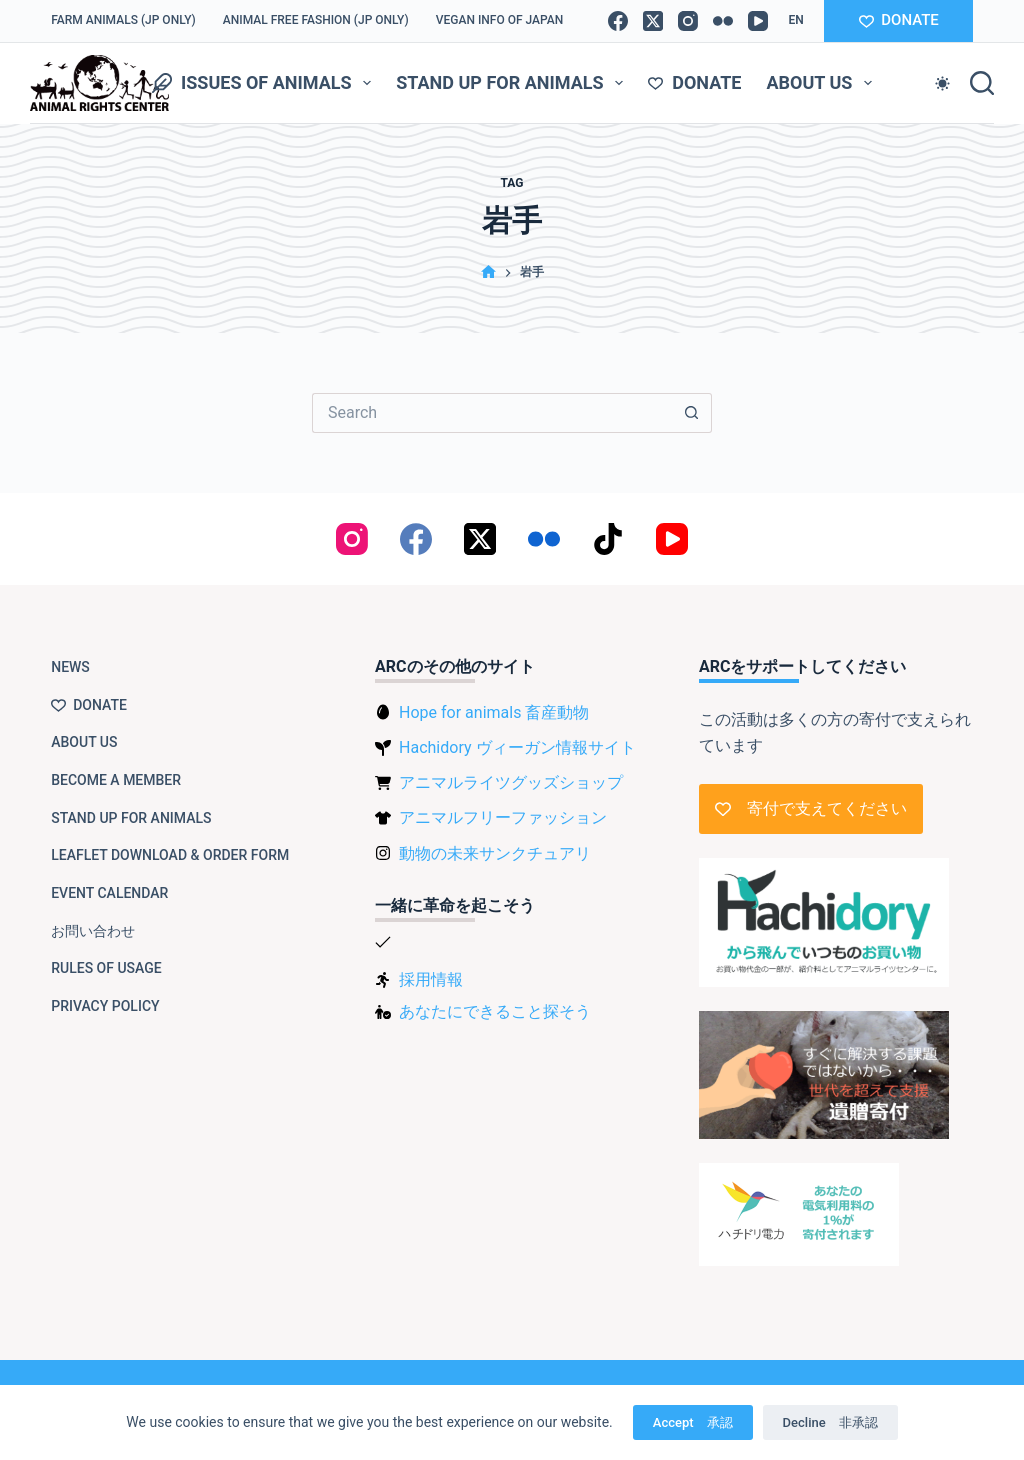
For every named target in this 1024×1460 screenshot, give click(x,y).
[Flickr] (723, 21)
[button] (795, 21)
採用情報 (431, 979)
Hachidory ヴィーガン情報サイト (517, 747)
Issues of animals (265, 83)
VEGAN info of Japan (500, 20)
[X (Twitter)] (653, 21)
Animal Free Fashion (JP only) (316, 20)
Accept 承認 (693, 1422)
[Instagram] (688, 21)
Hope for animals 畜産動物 (494, 712)
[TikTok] (608, 539)
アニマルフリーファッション (503, 817)
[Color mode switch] (942, 83)
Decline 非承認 (830, 1422)
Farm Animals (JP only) (123, 20)
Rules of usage (106, 968)
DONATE (899, 20)
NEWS (70, 667)
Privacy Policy (105, 1006)
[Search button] (692, 413)
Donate (694, 82)
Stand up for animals (513, 83)
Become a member (116, 780)
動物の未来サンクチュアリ (495, 853)
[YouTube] (758, 21)
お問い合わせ (93, 931)
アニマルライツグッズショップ (511, 782)
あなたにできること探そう (495, 1011)
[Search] (982, 83)
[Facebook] (618, 21)
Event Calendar (109, 893)
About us (823, 83)
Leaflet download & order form (170, 855)
